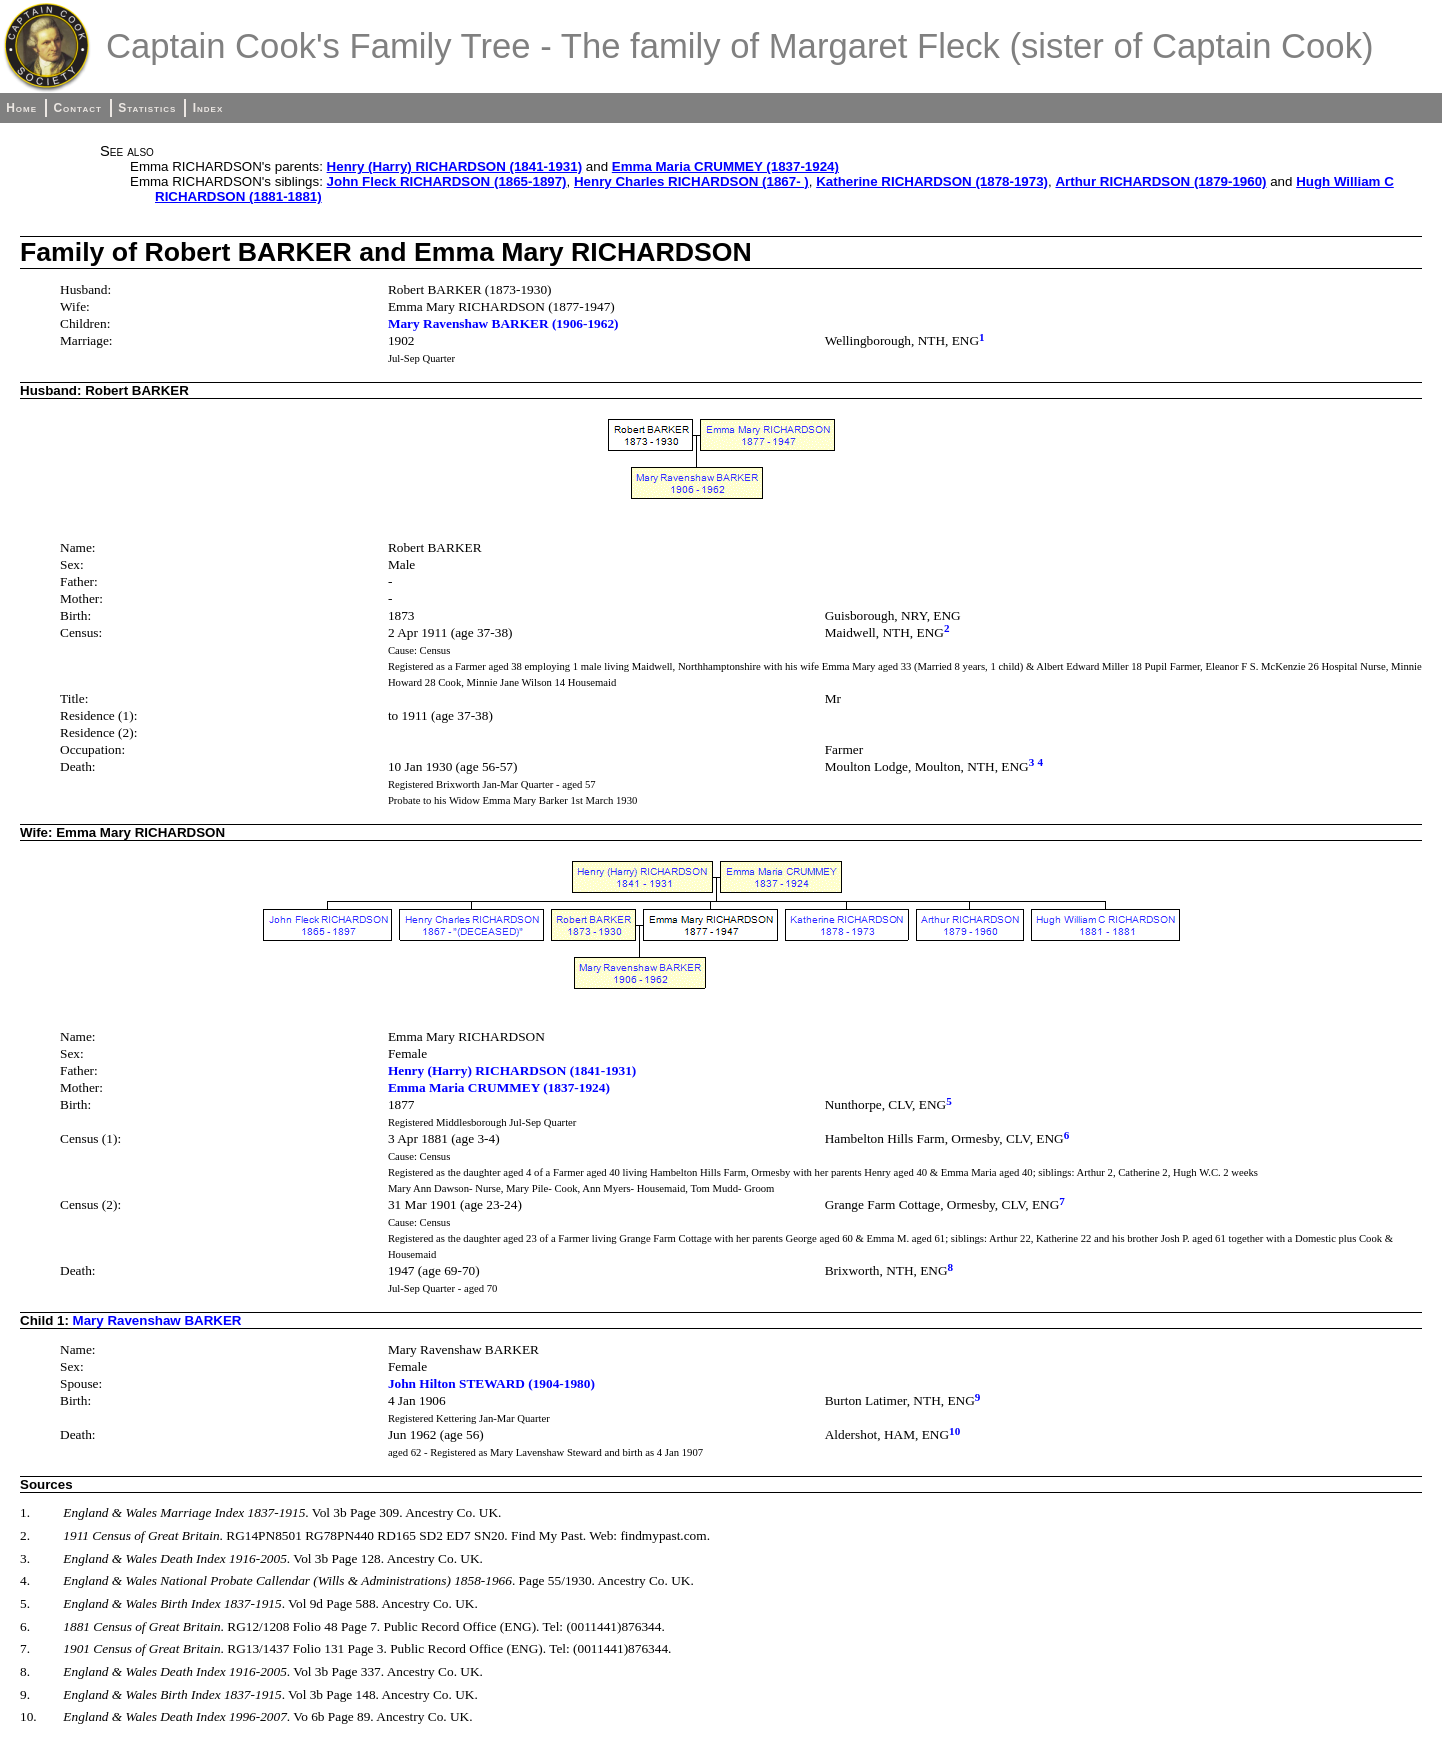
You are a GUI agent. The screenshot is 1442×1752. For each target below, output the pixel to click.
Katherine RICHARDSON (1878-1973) (932, 181)
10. (28, 1716)
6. (25, 1626)
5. (25, 1603)
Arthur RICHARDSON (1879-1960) (1160, 181)
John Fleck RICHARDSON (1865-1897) (447, 181)
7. (25, 1648)
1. (25, 1512)
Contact (77, 108)
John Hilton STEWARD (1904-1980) (491, 1383)
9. (25, 1694)
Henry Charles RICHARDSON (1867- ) (691, 181)
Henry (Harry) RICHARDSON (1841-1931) (455, 166)
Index (208, 108)
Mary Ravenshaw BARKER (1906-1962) (503, 323)
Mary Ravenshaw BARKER (157, 1320)
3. (25, 1558)
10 (954, 1431)
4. (25, 1580)
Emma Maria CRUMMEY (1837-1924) (725, 166)
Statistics (147, 108)
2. (25, 1535)
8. (25, 1671)
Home (21, 108)
